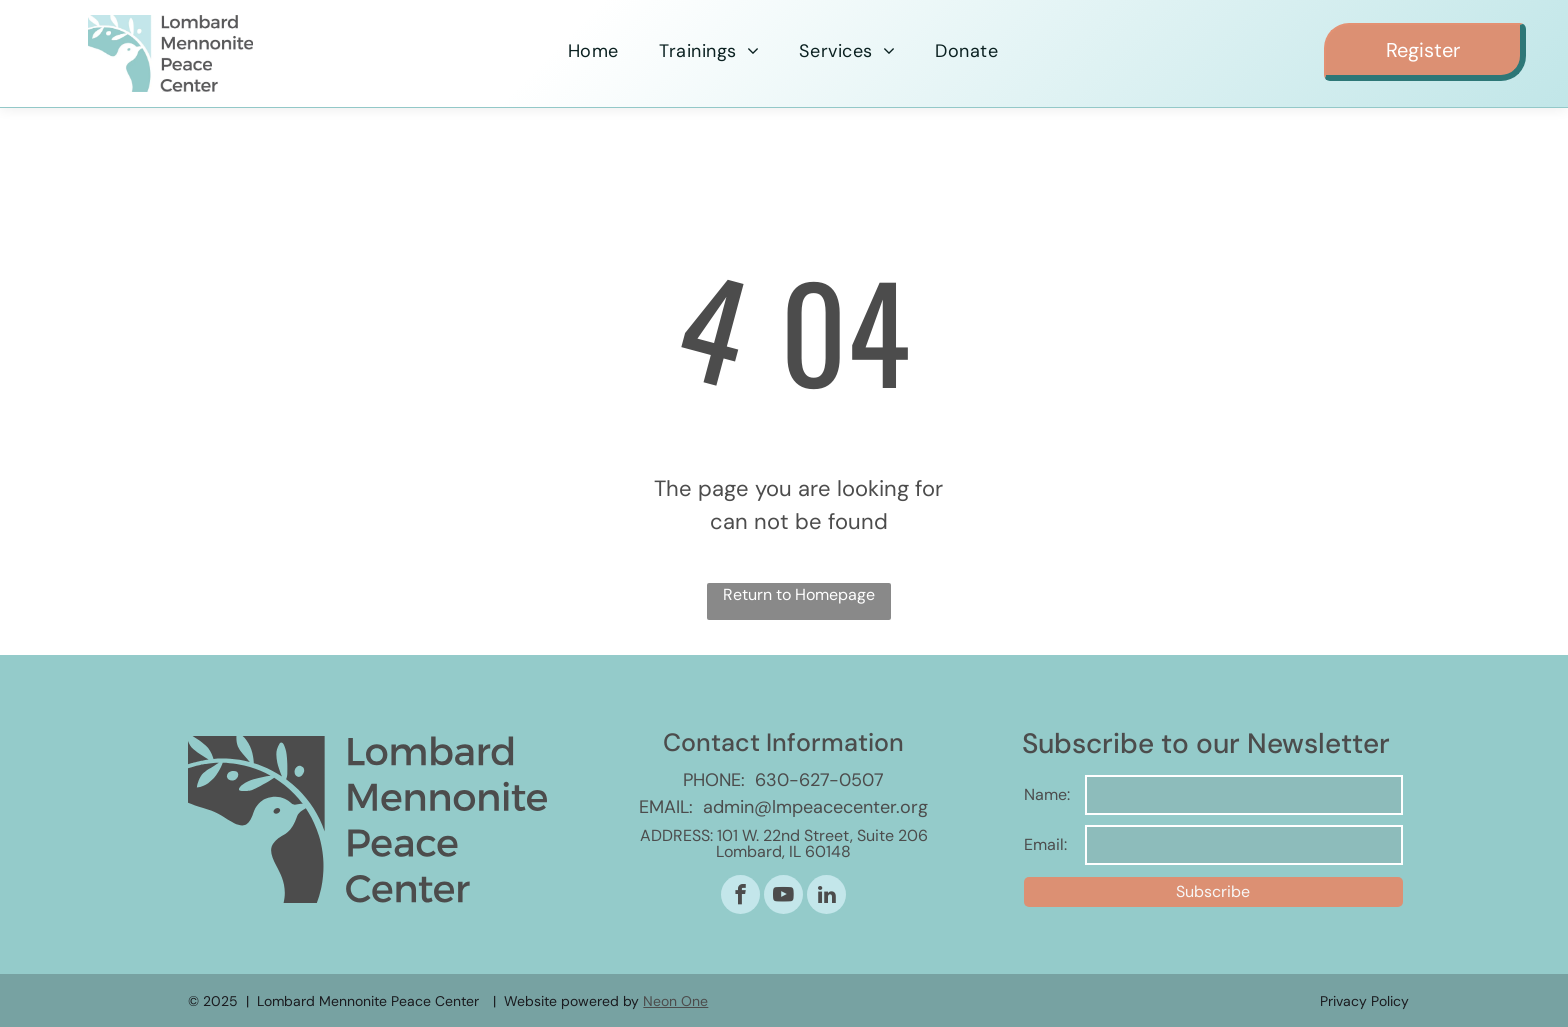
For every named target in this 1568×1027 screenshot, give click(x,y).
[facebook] (740, 897)
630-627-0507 (819, 780)
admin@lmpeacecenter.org (815, 807)
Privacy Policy (1364, 1001)
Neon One (675, 1001)
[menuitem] (593, 51)
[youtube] (783, 897)
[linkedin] (826, 897)
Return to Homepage (799, 594)
